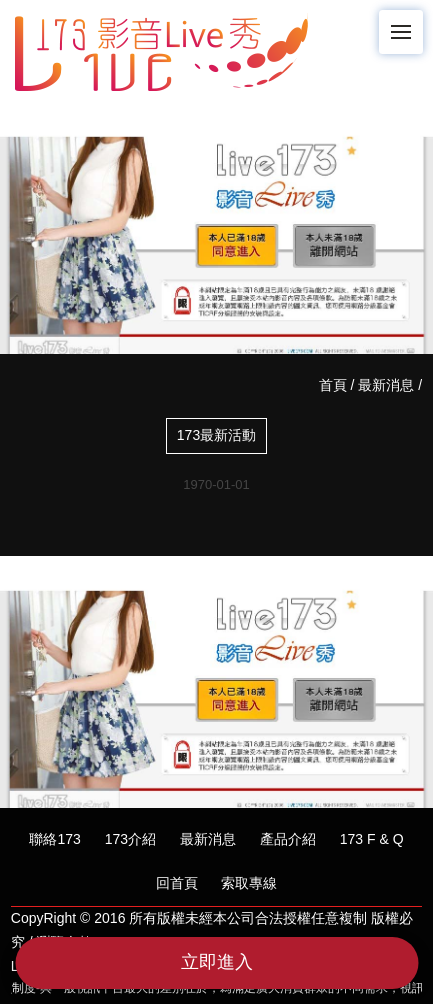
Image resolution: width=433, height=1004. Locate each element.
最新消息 (386, 385)
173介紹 (130, 839)
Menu (407, 23)
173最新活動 (216, 435)
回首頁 (177, 883)
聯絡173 (54, 839)
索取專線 (249, 883)
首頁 (333, 385)
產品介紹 (288, 839)
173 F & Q (372, 839)
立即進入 (217, 962)
